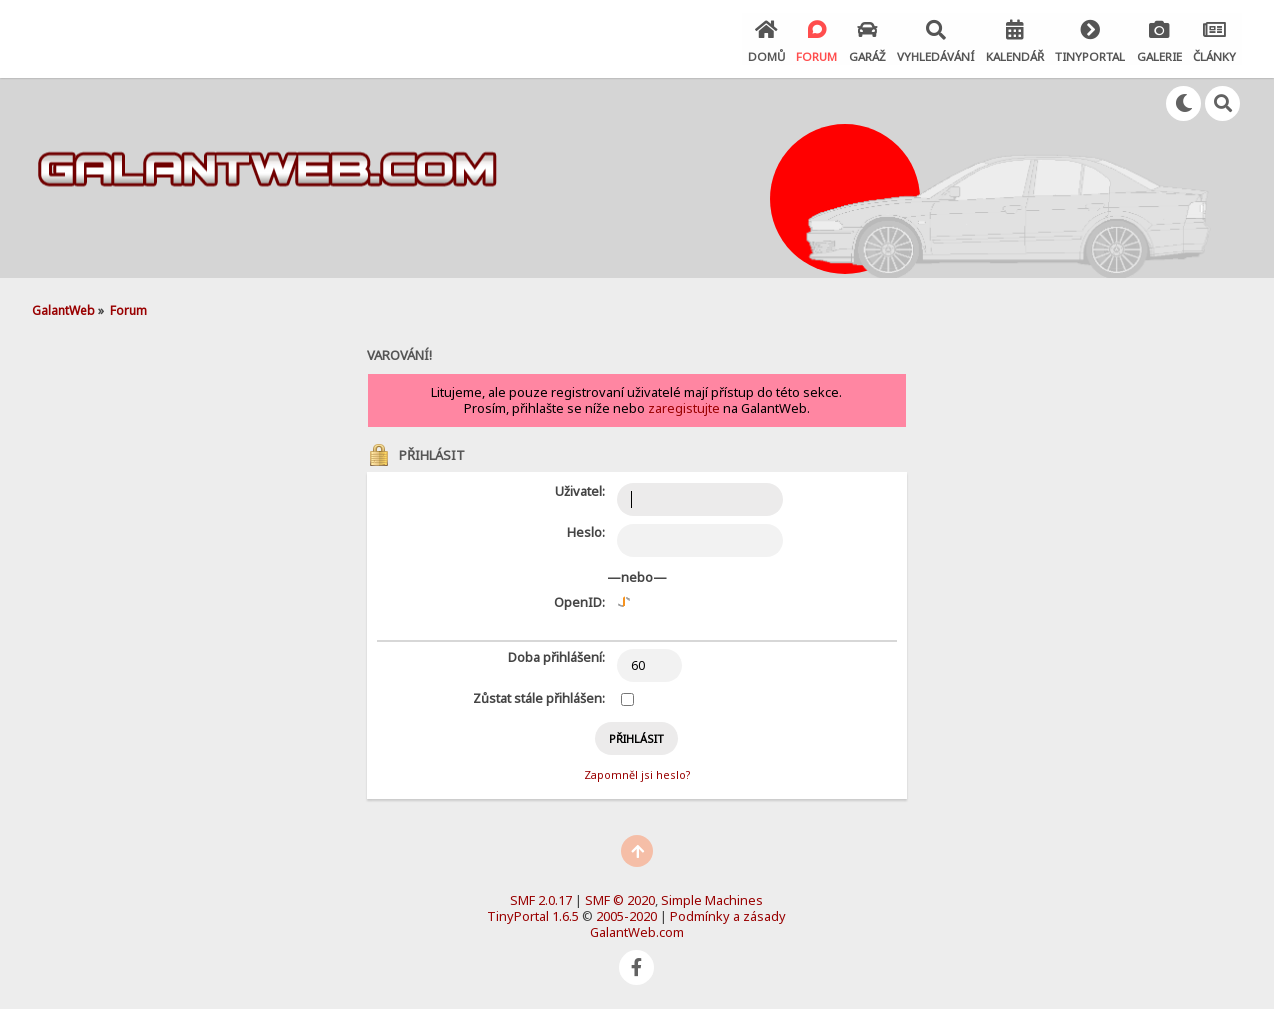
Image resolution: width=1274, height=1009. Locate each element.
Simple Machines (712, 899)
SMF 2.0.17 (541, 899)
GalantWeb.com (637, 931)
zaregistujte (684, 407)
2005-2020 (626, 915)
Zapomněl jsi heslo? (637, 773)
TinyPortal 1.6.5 (533, 915)
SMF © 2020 (620, 899)
